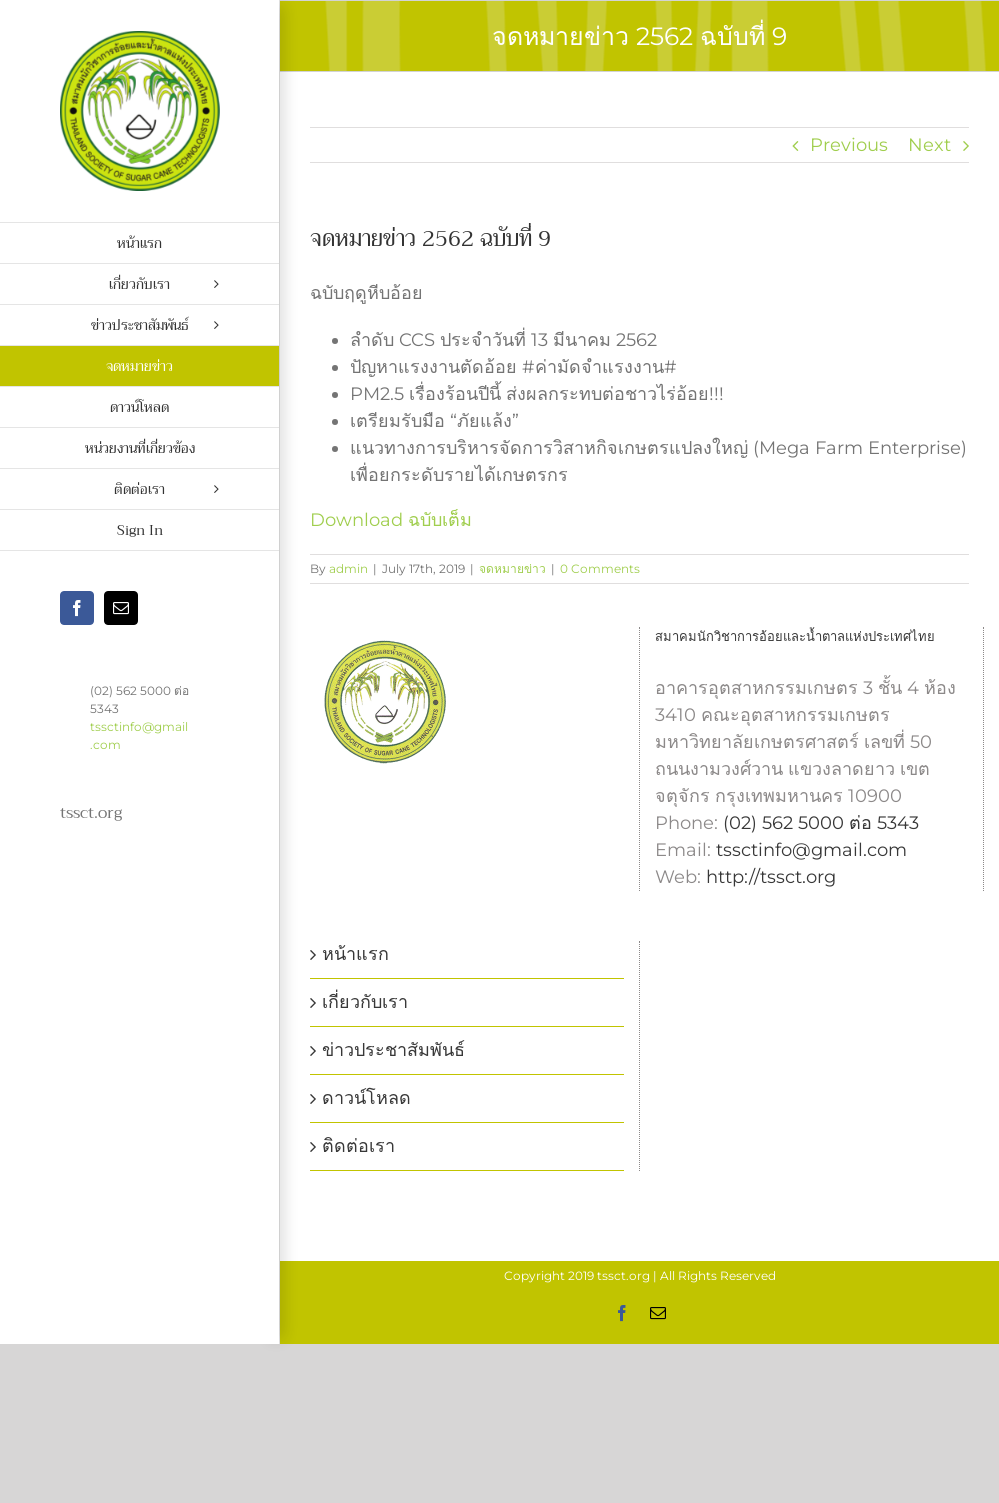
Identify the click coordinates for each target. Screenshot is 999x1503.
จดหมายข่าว (512, 568)
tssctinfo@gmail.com (811, 850)
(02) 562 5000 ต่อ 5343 (821, 823)
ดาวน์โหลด (366, 1098)
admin (348, 568)
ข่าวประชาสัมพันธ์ (393, 1050)
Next (929, 145)
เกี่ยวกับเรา (365, 1002)
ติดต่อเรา (358, 1146)
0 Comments (600, 568)
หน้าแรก (355, 954)
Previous (849, 145)
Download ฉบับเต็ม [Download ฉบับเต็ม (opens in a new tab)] (391, 520)
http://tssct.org (771, 877)
